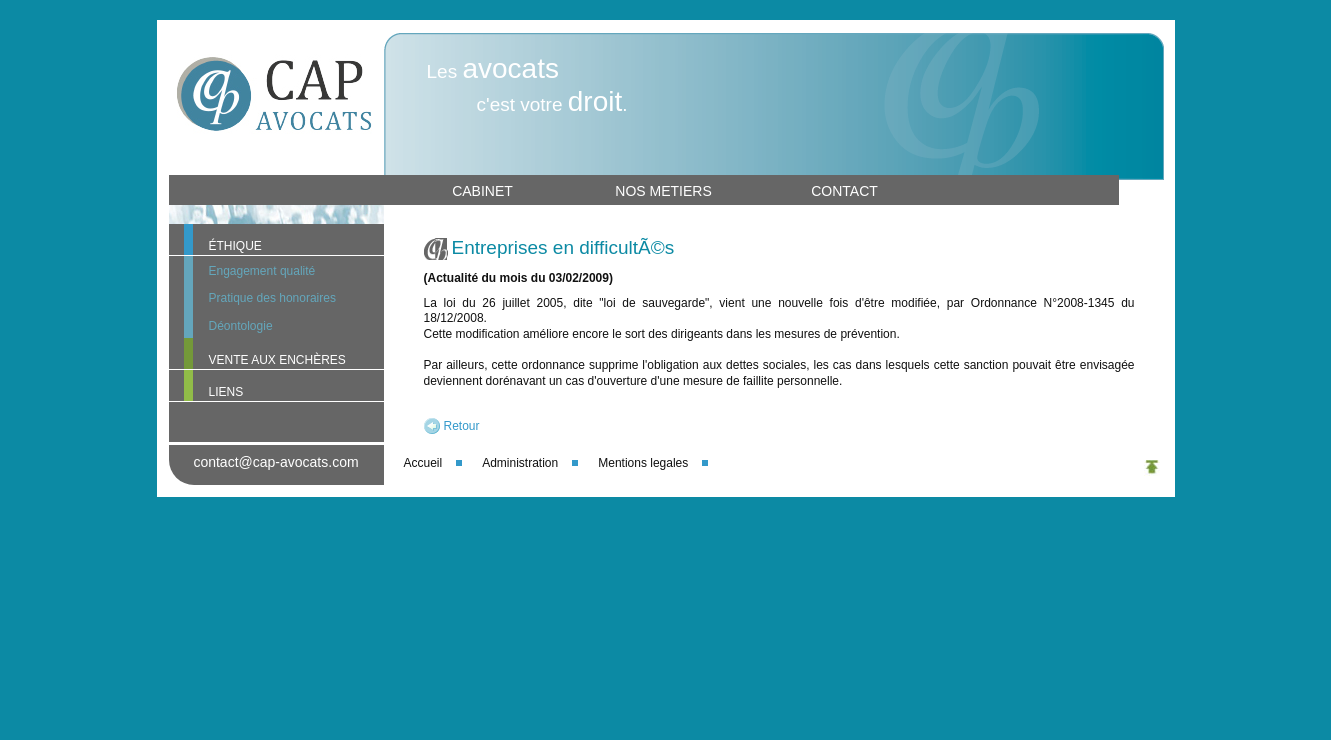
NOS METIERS (663, 191)
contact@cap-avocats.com (275, 462)
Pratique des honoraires (272, 298)
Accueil (423, 463)
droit (595, 101)
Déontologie (241, 326)
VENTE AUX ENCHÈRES (277, 360)
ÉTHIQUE (235, 246)
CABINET (482, 191)
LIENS (226, 392)
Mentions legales (643, 463)
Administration (520, 463)
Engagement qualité (262, 271)
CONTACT (844, 191)
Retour (462, 426)
